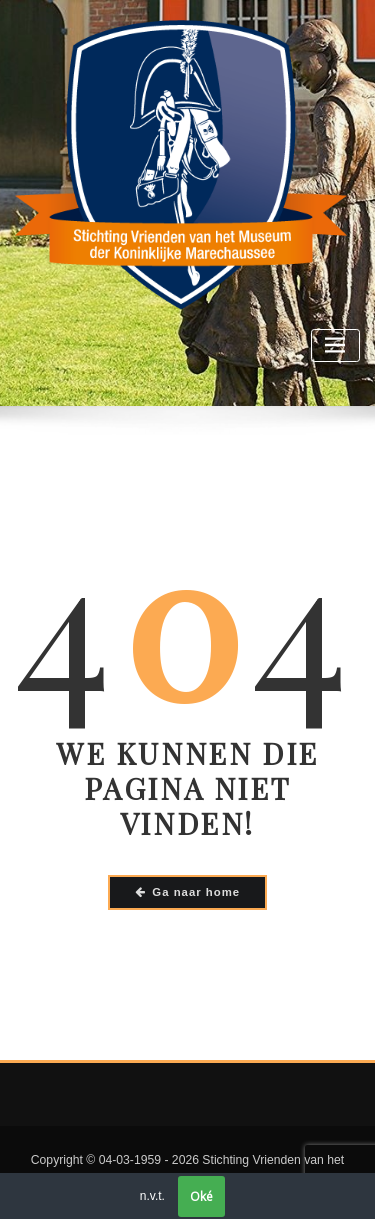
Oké (201, 1196)
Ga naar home (187, 892)
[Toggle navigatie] (335, 345)
